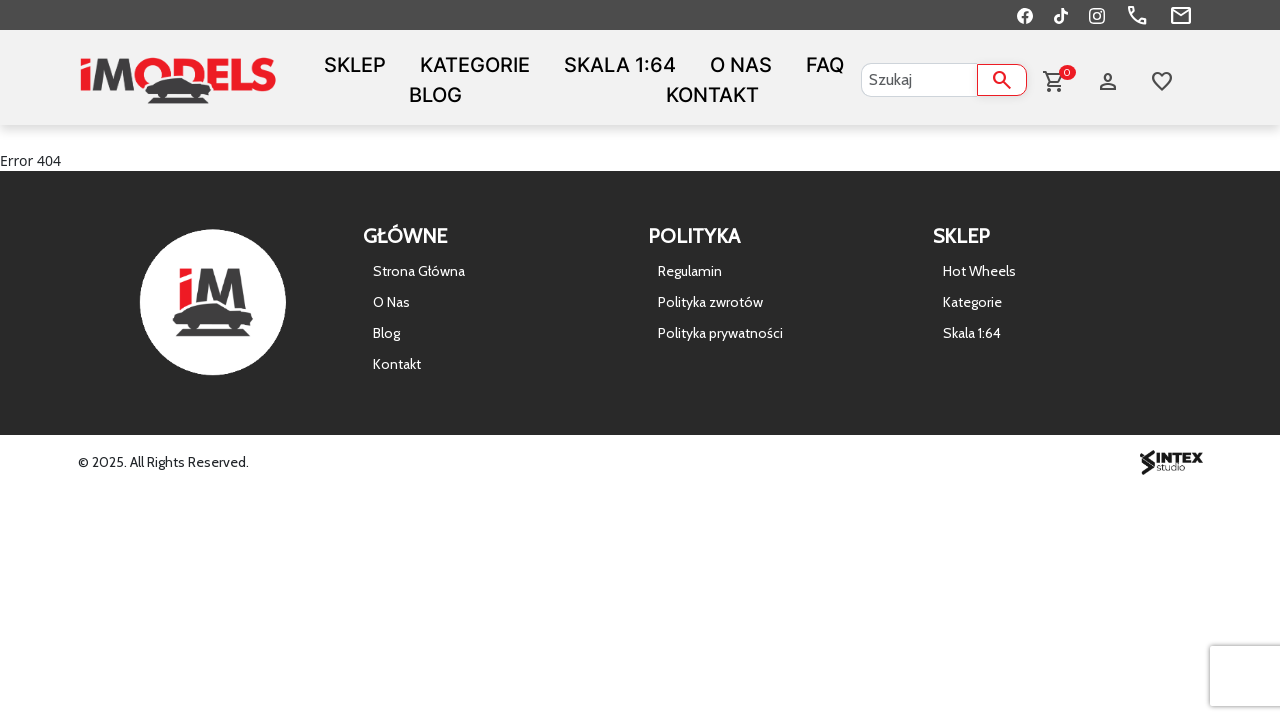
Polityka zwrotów (710, 302)
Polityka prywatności (720, 333)
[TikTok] (1061, 15)
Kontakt (712, 95)
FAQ (825, 65)
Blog (435, 95)
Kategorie (475, 65)
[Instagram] (1097, 15)
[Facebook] (1025, 15)
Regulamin (690, 271)
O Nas (741, 65)
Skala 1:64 (620, 65)
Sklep (355, 65)
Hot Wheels (979, 271)
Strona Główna (419, 271)
